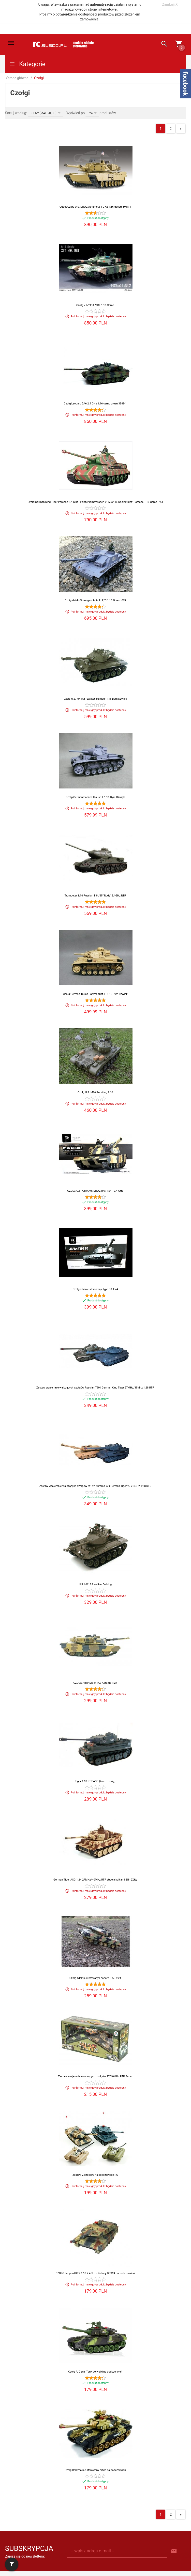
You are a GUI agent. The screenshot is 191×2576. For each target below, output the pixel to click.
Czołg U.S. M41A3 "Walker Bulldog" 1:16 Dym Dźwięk (95, 698)
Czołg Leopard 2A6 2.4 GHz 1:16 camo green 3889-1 (95, 403)
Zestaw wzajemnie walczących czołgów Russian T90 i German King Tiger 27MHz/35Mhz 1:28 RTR (95, 1387)
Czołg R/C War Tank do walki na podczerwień (95, 2371)
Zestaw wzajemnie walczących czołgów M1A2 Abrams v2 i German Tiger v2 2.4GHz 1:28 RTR (95, 1486)
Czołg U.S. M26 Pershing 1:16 (95, 1092)
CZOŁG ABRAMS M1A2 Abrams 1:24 (95, 1682)
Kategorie (27, 64)
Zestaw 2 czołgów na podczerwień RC (95, 2174)
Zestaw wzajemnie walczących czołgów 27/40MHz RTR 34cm (95, 2076)
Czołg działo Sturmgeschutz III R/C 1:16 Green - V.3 (95, 600)
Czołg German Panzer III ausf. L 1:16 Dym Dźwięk (95, 797)
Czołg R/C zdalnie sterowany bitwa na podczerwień (95, 2470)
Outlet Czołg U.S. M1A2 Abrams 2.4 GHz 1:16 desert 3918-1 (95, 206)
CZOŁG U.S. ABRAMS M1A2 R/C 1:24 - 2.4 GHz (95, 1190)
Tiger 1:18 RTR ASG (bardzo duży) (95, 1781)
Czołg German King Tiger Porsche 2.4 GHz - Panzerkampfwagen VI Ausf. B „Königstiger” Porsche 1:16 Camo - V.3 (95, 502)
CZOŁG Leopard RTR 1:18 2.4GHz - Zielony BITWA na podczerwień (95, 2273)
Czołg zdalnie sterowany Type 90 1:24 (95, 1289)
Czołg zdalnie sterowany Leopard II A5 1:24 (95, 1978)
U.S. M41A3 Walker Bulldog (95, 1584)
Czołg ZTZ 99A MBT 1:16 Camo (95, 305)
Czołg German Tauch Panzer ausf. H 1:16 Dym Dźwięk (95, 994)
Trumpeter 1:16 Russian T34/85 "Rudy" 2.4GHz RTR (95, 895)
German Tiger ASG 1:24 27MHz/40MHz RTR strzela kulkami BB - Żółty (95, 1879)
